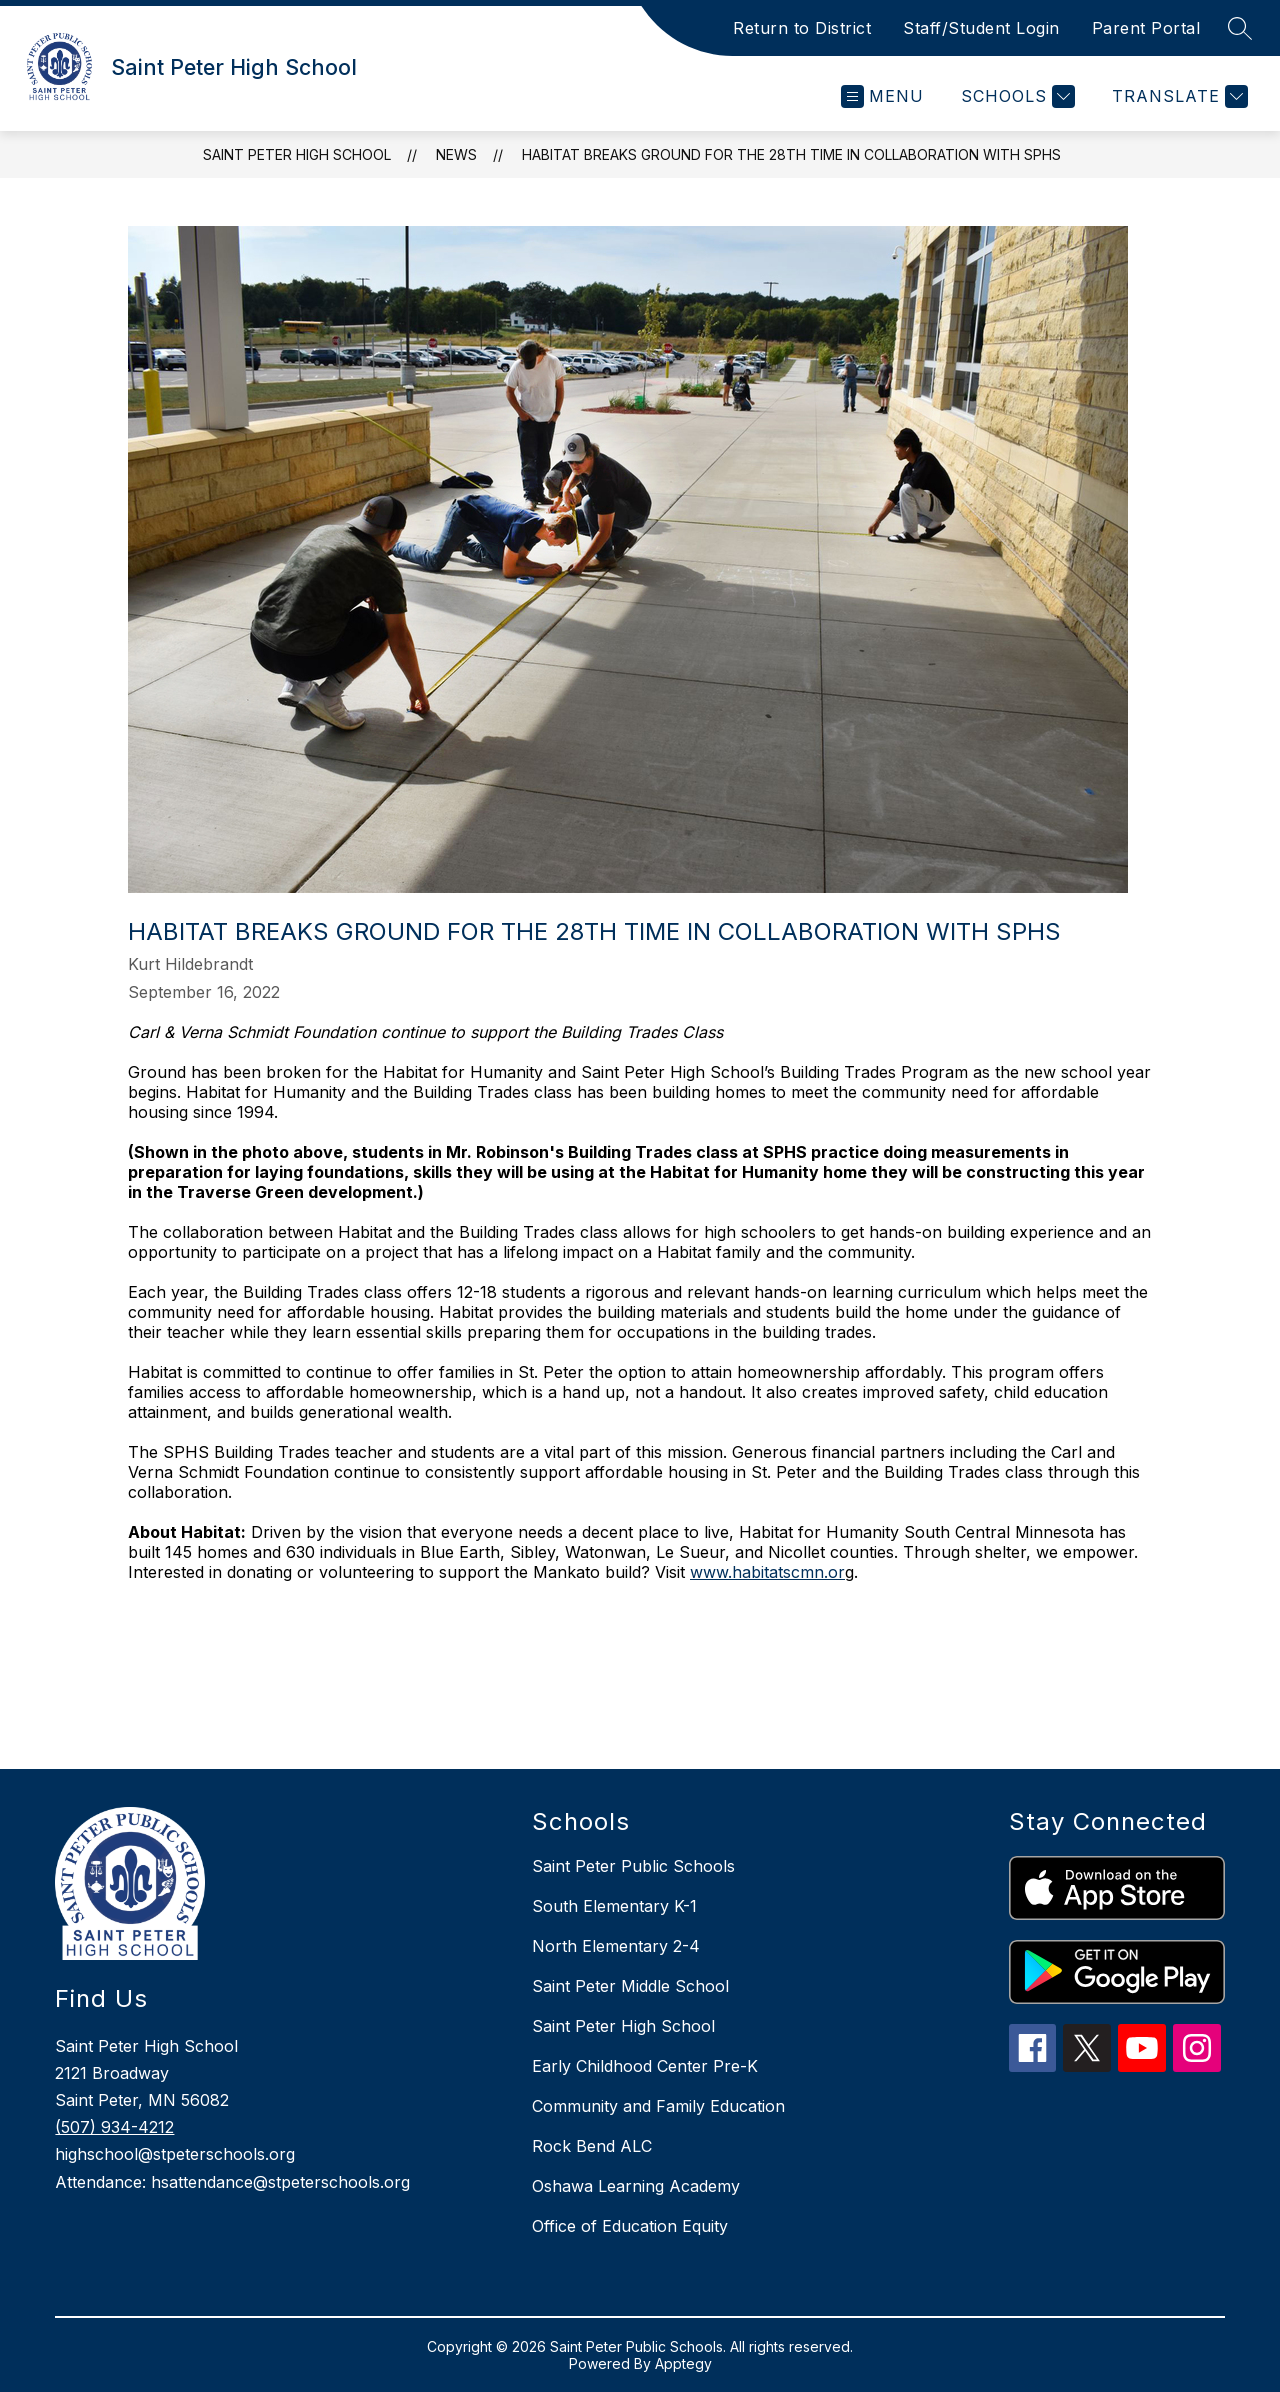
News (456, 154)
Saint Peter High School (297, 154)
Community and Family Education (658, 2106)
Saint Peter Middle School (630, 1986)
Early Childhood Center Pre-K (645, 2066)
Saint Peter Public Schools (633, 1866)
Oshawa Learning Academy (636, 2186)
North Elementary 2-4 (616, 1946)
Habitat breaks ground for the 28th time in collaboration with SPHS (791, 154)
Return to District (802, 28)
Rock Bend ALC (592, 2146)
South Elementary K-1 (614, 1906)
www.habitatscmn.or (767, 1572)
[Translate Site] (1177, 96)
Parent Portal (1146, 28)
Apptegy (683, 2363)
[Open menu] (882, 96)
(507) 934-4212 (114, 2127)
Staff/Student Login (981, 28)
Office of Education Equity (630, 2226)
